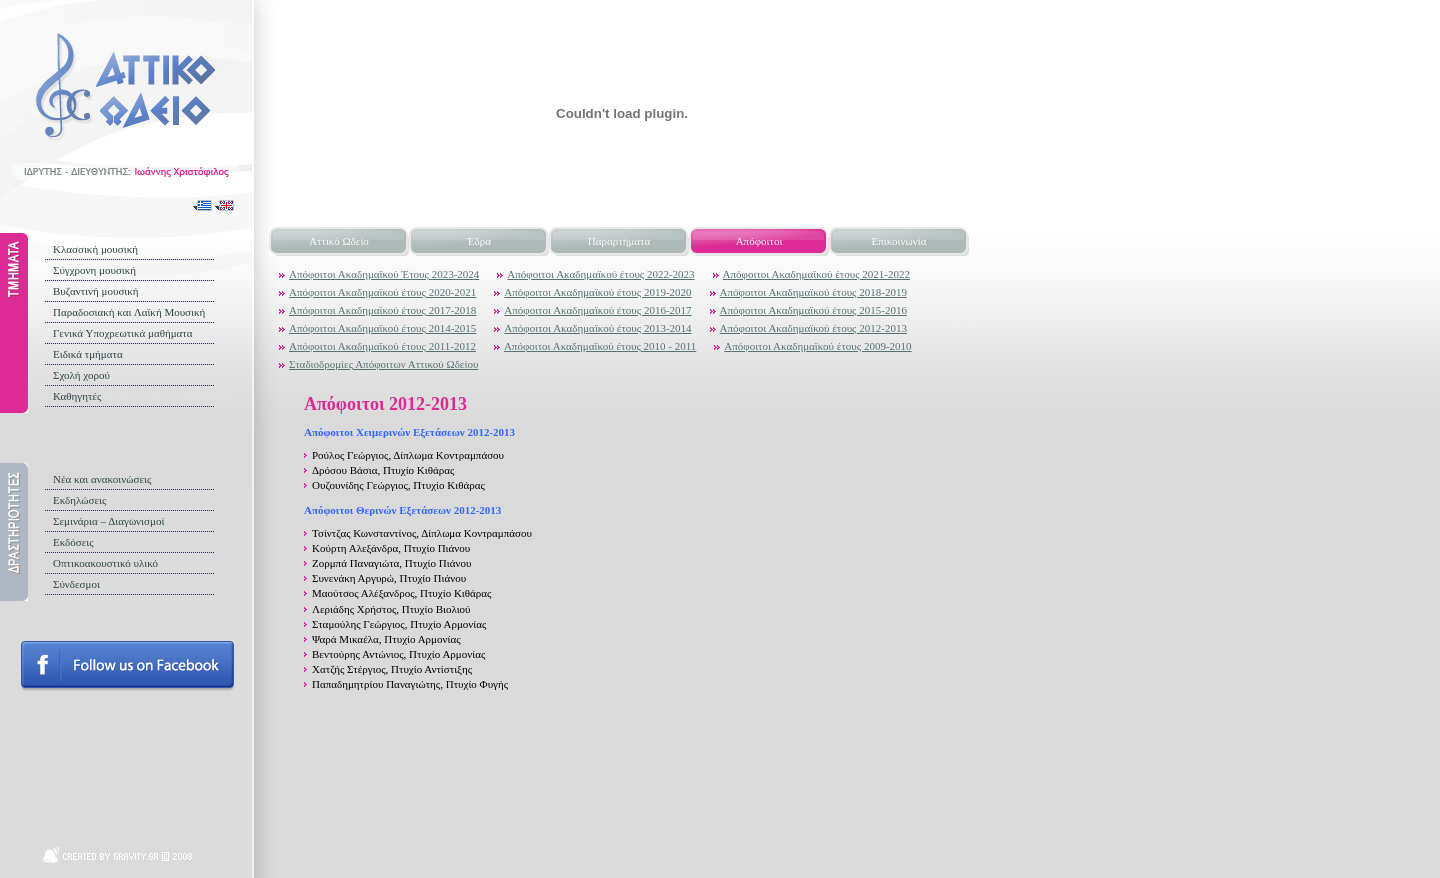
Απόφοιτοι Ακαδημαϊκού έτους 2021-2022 (816, 274)
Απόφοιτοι (759, 241)
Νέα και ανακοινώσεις (102, 479)
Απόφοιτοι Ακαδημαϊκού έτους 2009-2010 (817, 346)
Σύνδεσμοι (76, 584)
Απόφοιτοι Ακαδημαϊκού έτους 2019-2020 (597, 292)
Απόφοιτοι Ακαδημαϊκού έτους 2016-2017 (597, 310)
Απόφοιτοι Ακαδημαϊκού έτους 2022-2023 (600, 274)
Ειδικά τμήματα (88, 354)
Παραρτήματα (619, 241)
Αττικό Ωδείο (339, 241)
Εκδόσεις (73, 542)
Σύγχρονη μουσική (94, 270)
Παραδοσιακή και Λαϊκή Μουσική (129, 312)
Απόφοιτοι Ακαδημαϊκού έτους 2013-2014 (597, 328)
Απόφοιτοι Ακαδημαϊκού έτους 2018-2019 (813, 292)
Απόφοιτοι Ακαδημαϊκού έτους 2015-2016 (813, 310)
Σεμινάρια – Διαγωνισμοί (108, 521)
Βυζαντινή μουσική (96, 291)
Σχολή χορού (81, 375)
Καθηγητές (77, 396)
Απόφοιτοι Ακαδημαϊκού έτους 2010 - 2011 (600, 346)
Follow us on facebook (127, 666)
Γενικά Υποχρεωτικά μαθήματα (123, 333)
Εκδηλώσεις (79, 500)
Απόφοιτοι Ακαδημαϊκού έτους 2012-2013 (813, 328)
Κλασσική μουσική (95, 249)
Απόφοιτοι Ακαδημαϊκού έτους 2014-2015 (382, 328)
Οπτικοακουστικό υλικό (105, 563)
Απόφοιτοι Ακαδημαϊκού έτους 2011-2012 (382, 346)
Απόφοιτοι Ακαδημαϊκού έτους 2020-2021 (382, 292)
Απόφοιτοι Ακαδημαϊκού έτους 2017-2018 (382, 310)
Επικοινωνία (899, 241)
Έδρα (479, 241)
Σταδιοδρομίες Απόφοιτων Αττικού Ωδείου (383, 364)
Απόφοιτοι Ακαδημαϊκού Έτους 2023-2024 (384, 274)
